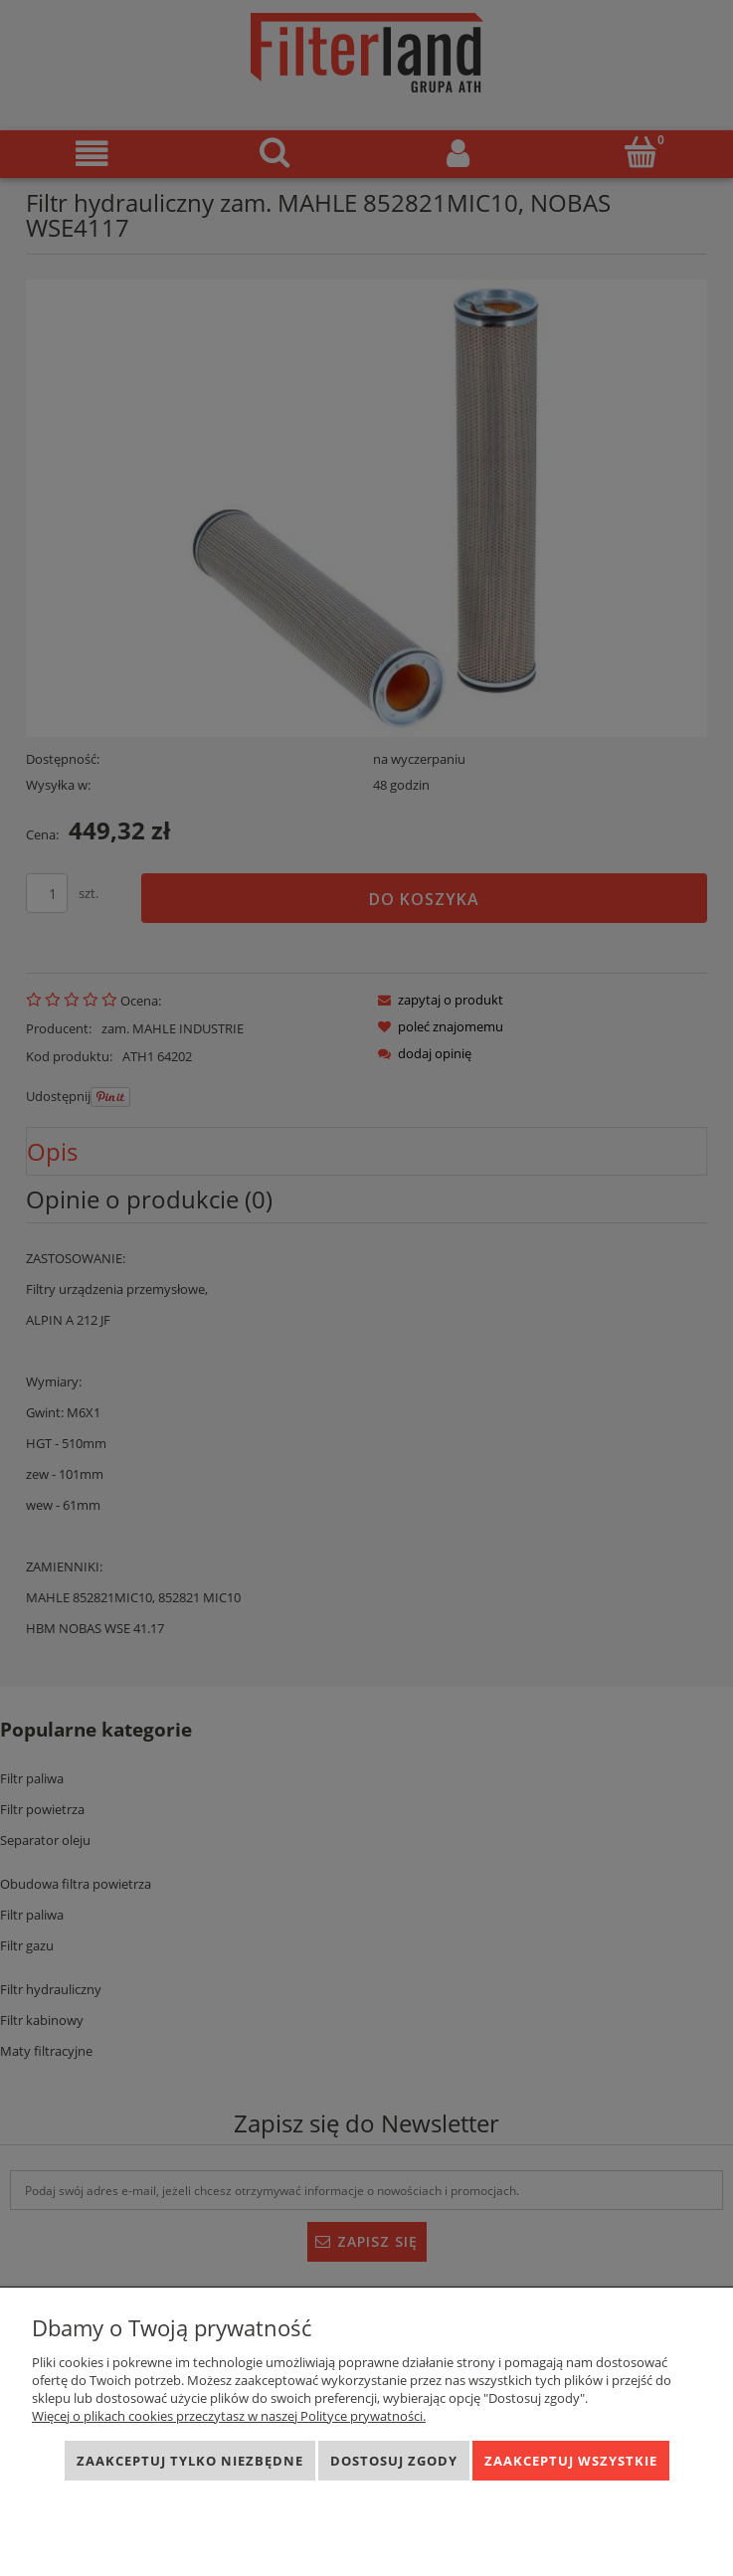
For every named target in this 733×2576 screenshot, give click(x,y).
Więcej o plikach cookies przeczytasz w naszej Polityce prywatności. (229, 2416)
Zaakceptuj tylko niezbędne (190, 2461)
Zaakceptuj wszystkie (570, 2461)
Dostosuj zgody (394, 2461)
